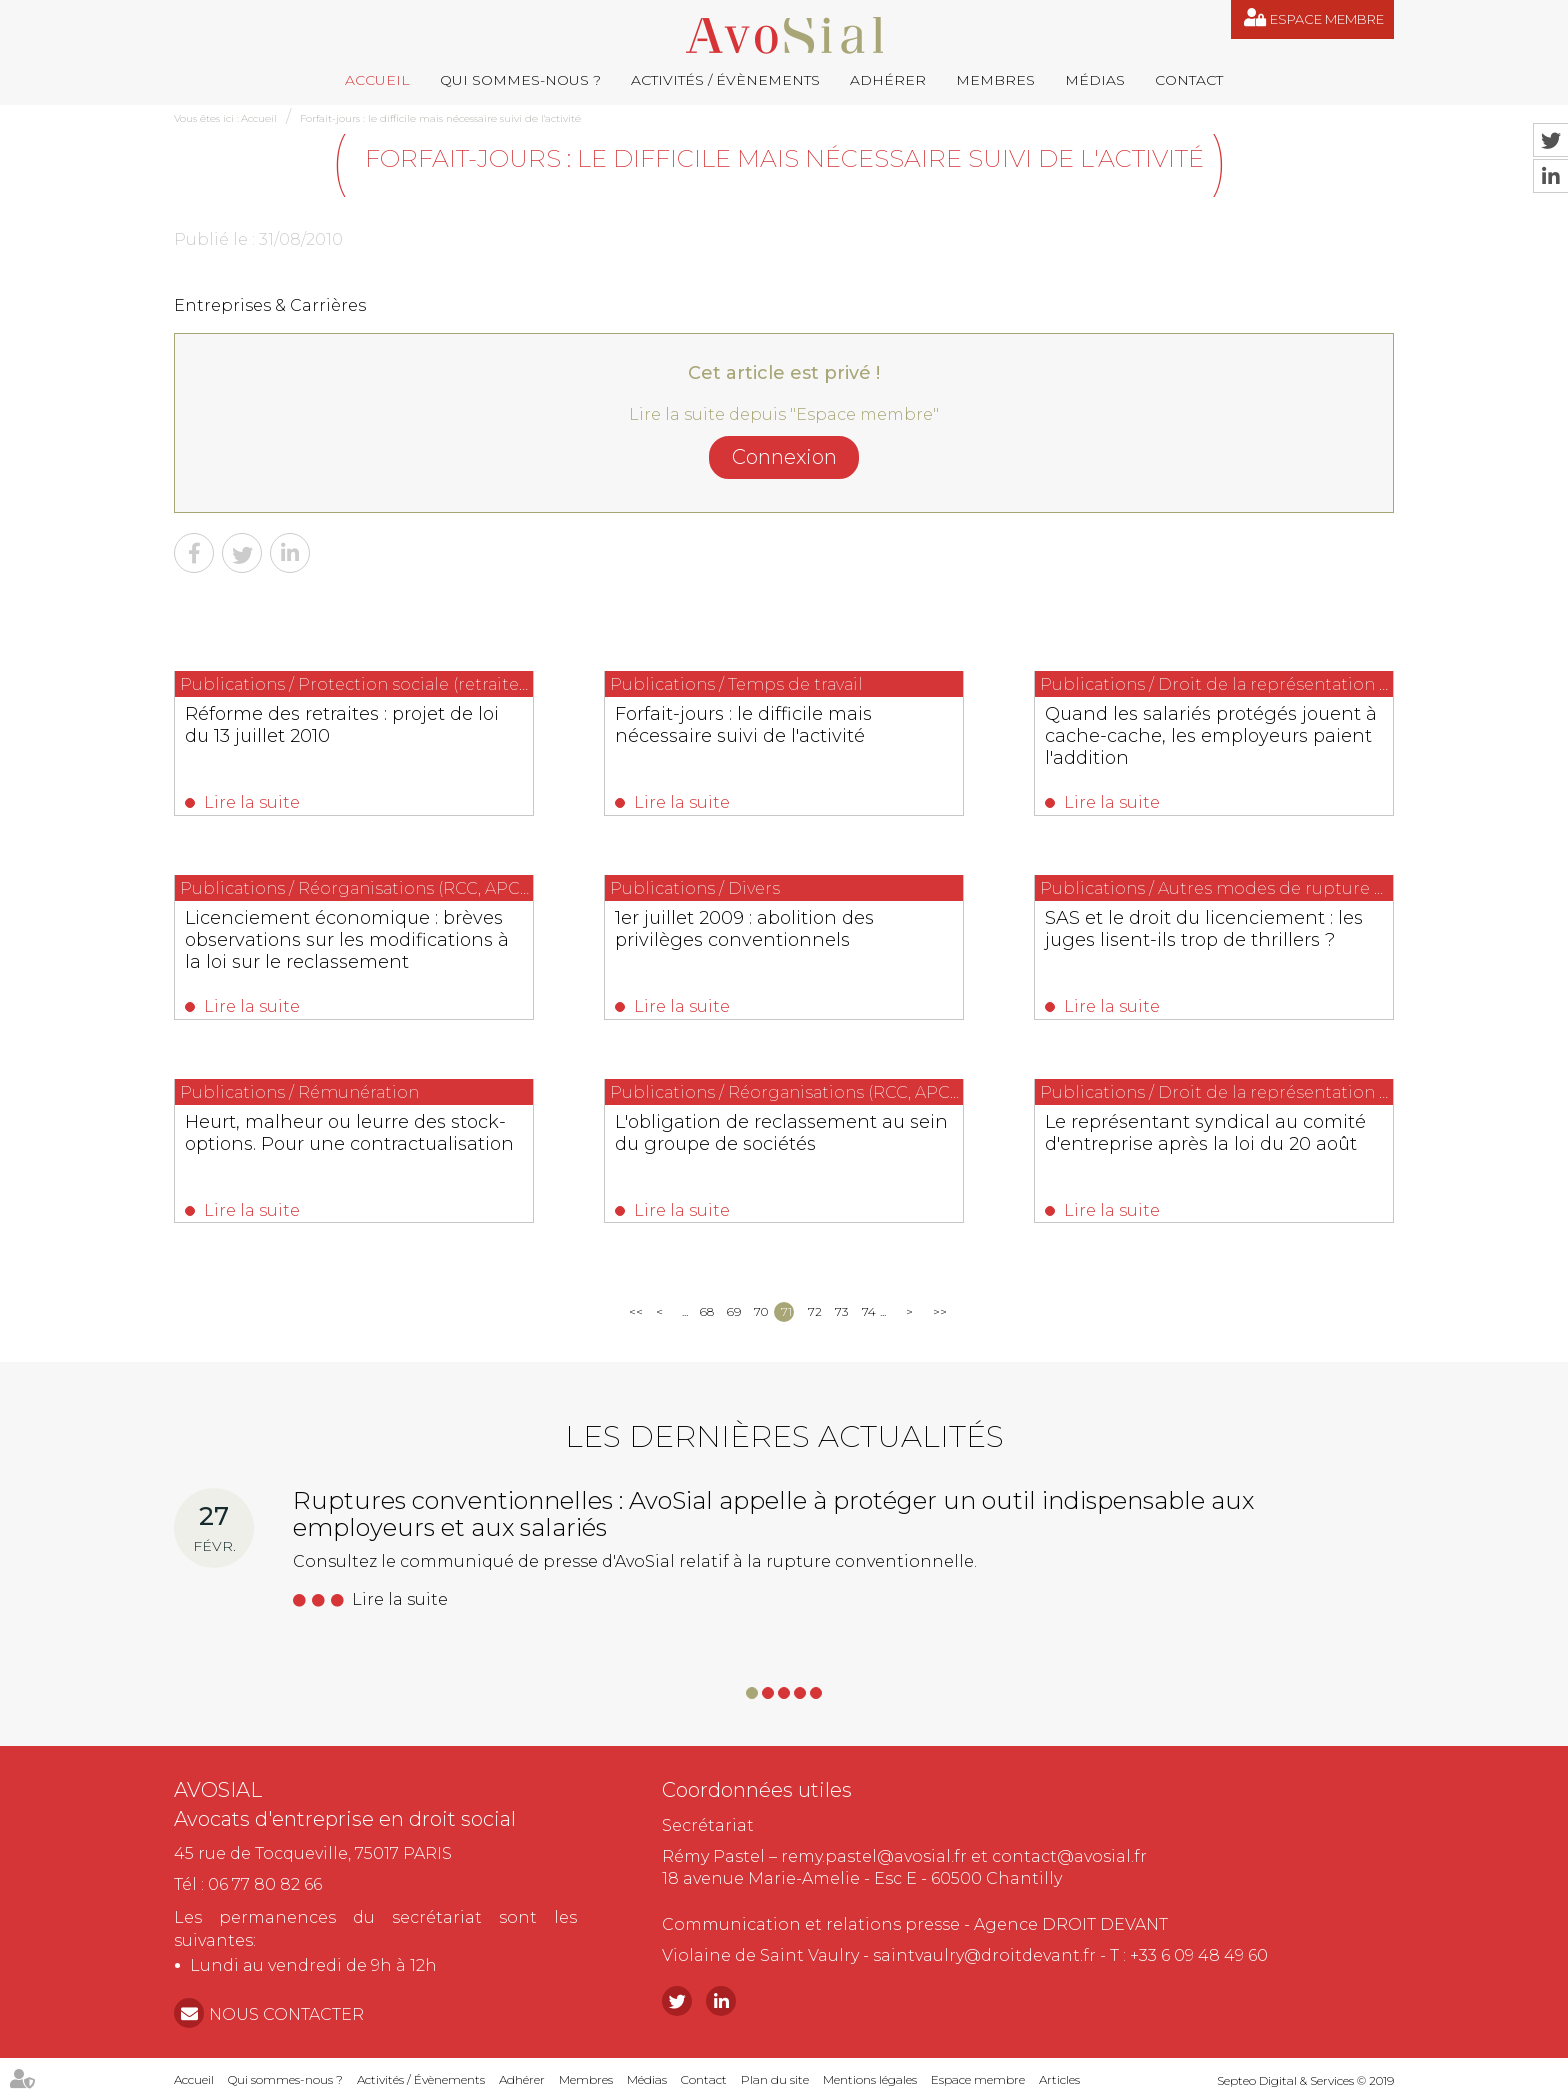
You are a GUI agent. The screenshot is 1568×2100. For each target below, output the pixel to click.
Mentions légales (870, 2079)
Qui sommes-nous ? (520, 80)
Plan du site (775, 2079)
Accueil (377, 80)
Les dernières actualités (784, 1436)
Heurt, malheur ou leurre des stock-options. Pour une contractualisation (349, 1133)
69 (733, 1311)
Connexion (784, 457)
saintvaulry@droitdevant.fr (984, 1955)
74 (868, 1311)
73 (841, 1311)
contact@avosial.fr (1069, 1856)
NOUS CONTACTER (286, 2014)
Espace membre (1327, 19)
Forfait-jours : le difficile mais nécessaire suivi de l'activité (440, 118)
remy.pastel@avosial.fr (874, 1856)
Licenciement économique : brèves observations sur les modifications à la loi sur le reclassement (347, 940)
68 (706, 1311)
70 (760, 1311)
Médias (1095, 80)
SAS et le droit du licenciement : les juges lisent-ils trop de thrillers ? (1204, 929)
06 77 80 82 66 (265, 1884)
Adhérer (888, 80)
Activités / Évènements (725, 80)
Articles (1059, 2079)
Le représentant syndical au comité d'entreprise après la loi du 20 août (1205, 1133)
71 (786, 1311)
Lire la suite (252, 802)
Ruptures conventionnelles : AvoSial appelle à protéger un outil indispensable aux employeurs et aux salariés (773, 1513)
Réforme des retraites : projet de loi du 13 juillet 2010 (342, 725)
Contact (1189, 80)
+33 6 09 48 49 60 (1199, 1955)
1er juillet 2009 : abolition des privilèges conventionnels (744, 929)
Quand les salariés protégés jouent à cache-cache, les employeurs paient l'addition (1211, 736)
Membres (995, 80)
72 (814, 1311)
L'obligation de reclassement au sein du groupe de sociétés (781, 1133)
